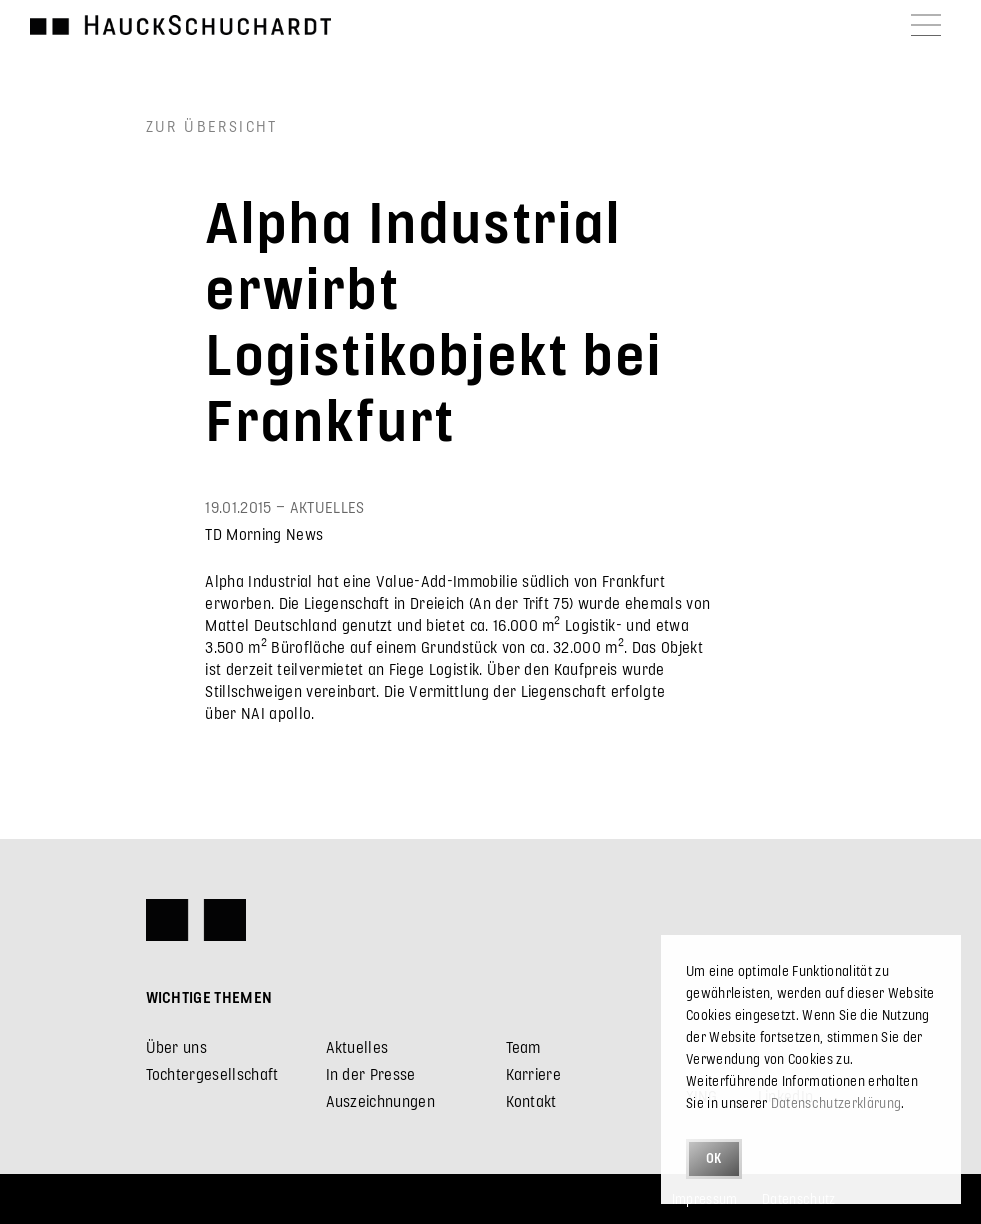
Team (523, 1046)
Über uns (177, 1046)
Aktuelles (357, 1046)
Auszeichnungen (380, 1100)
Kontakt (531, 1100)
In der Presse (371, 1073)
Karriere (534, 1073)
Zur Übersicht (212, 125)
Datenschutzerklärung (836, 1102)
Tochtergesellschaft (212, 1073)
